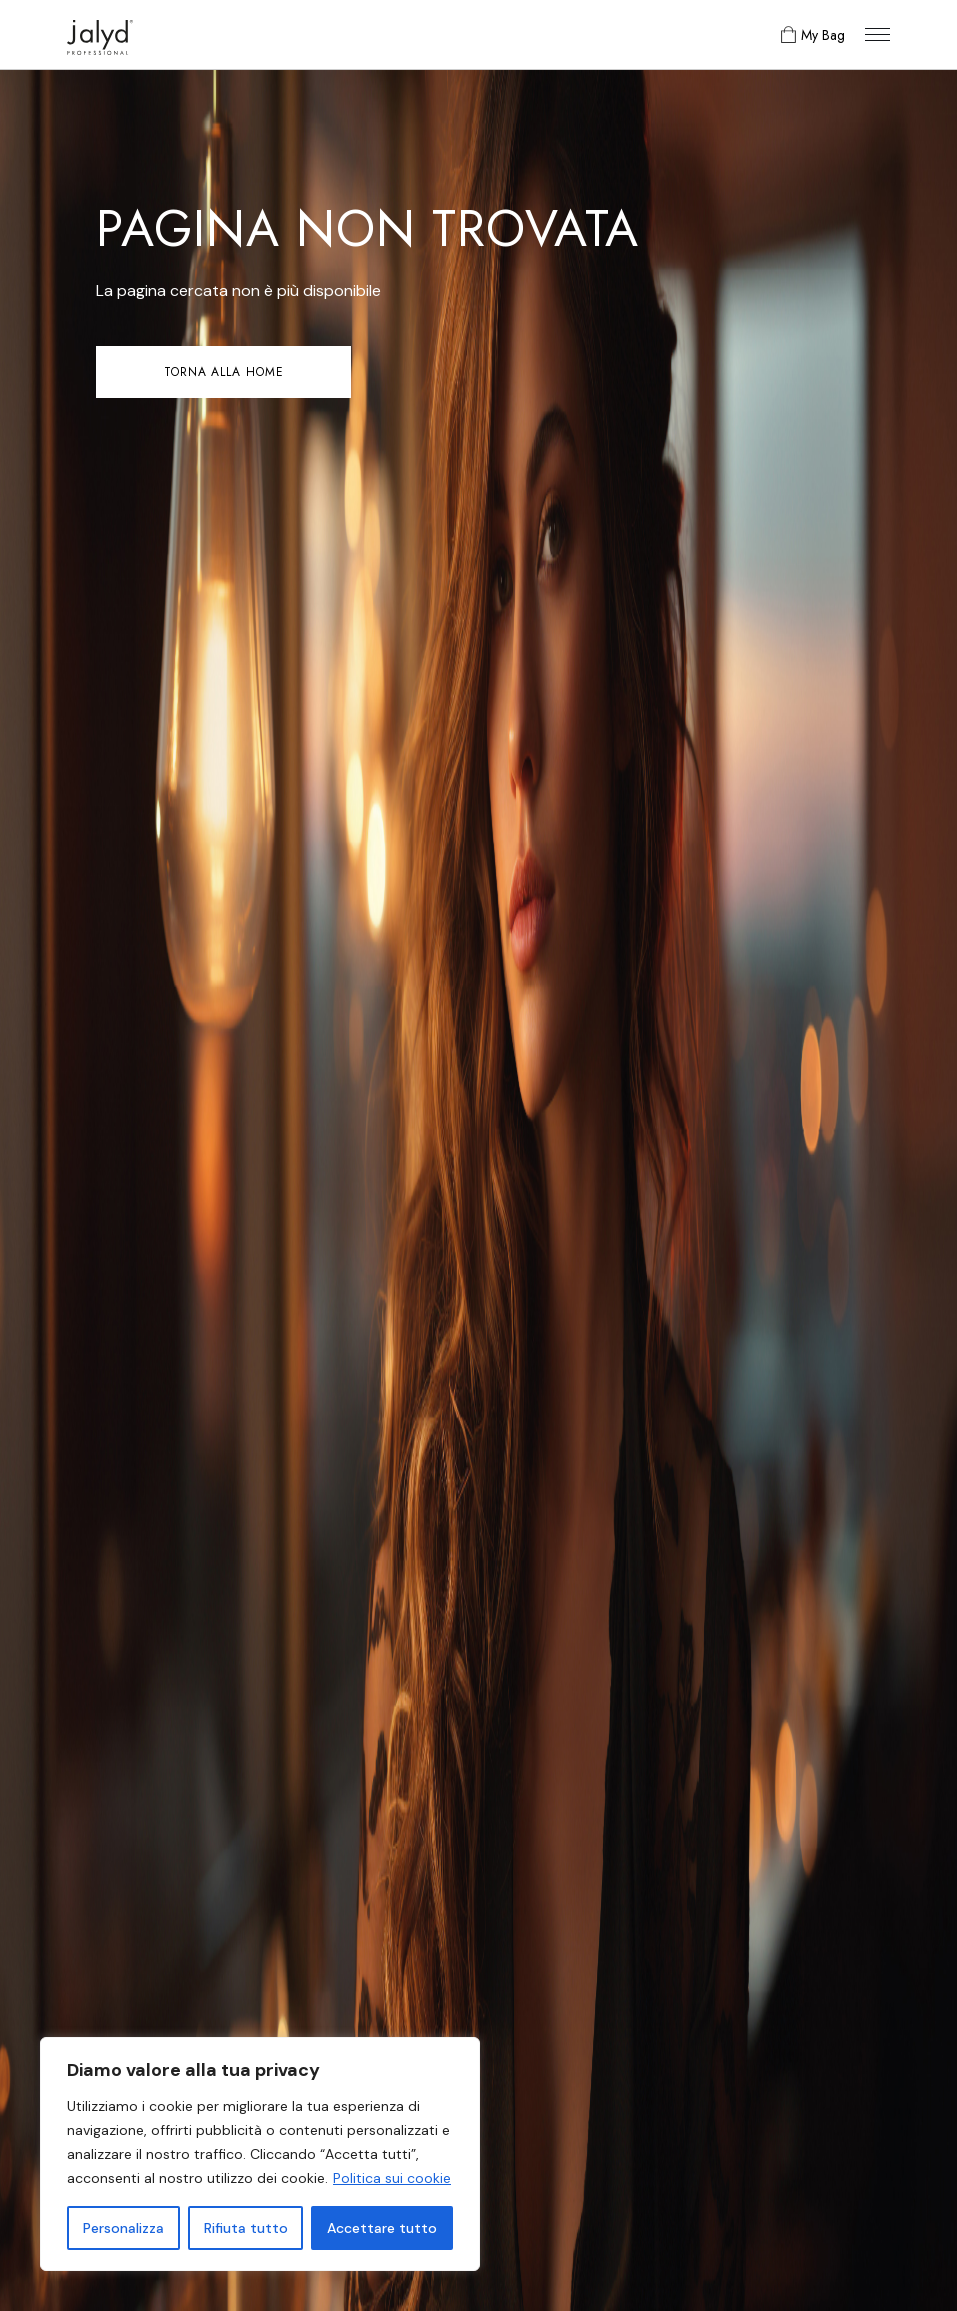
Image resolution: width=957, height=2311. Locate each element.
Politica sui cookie (392, 2178)
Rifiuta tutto (246, 2228)
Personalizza (123, 2228)
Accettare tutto (382, 2228)
